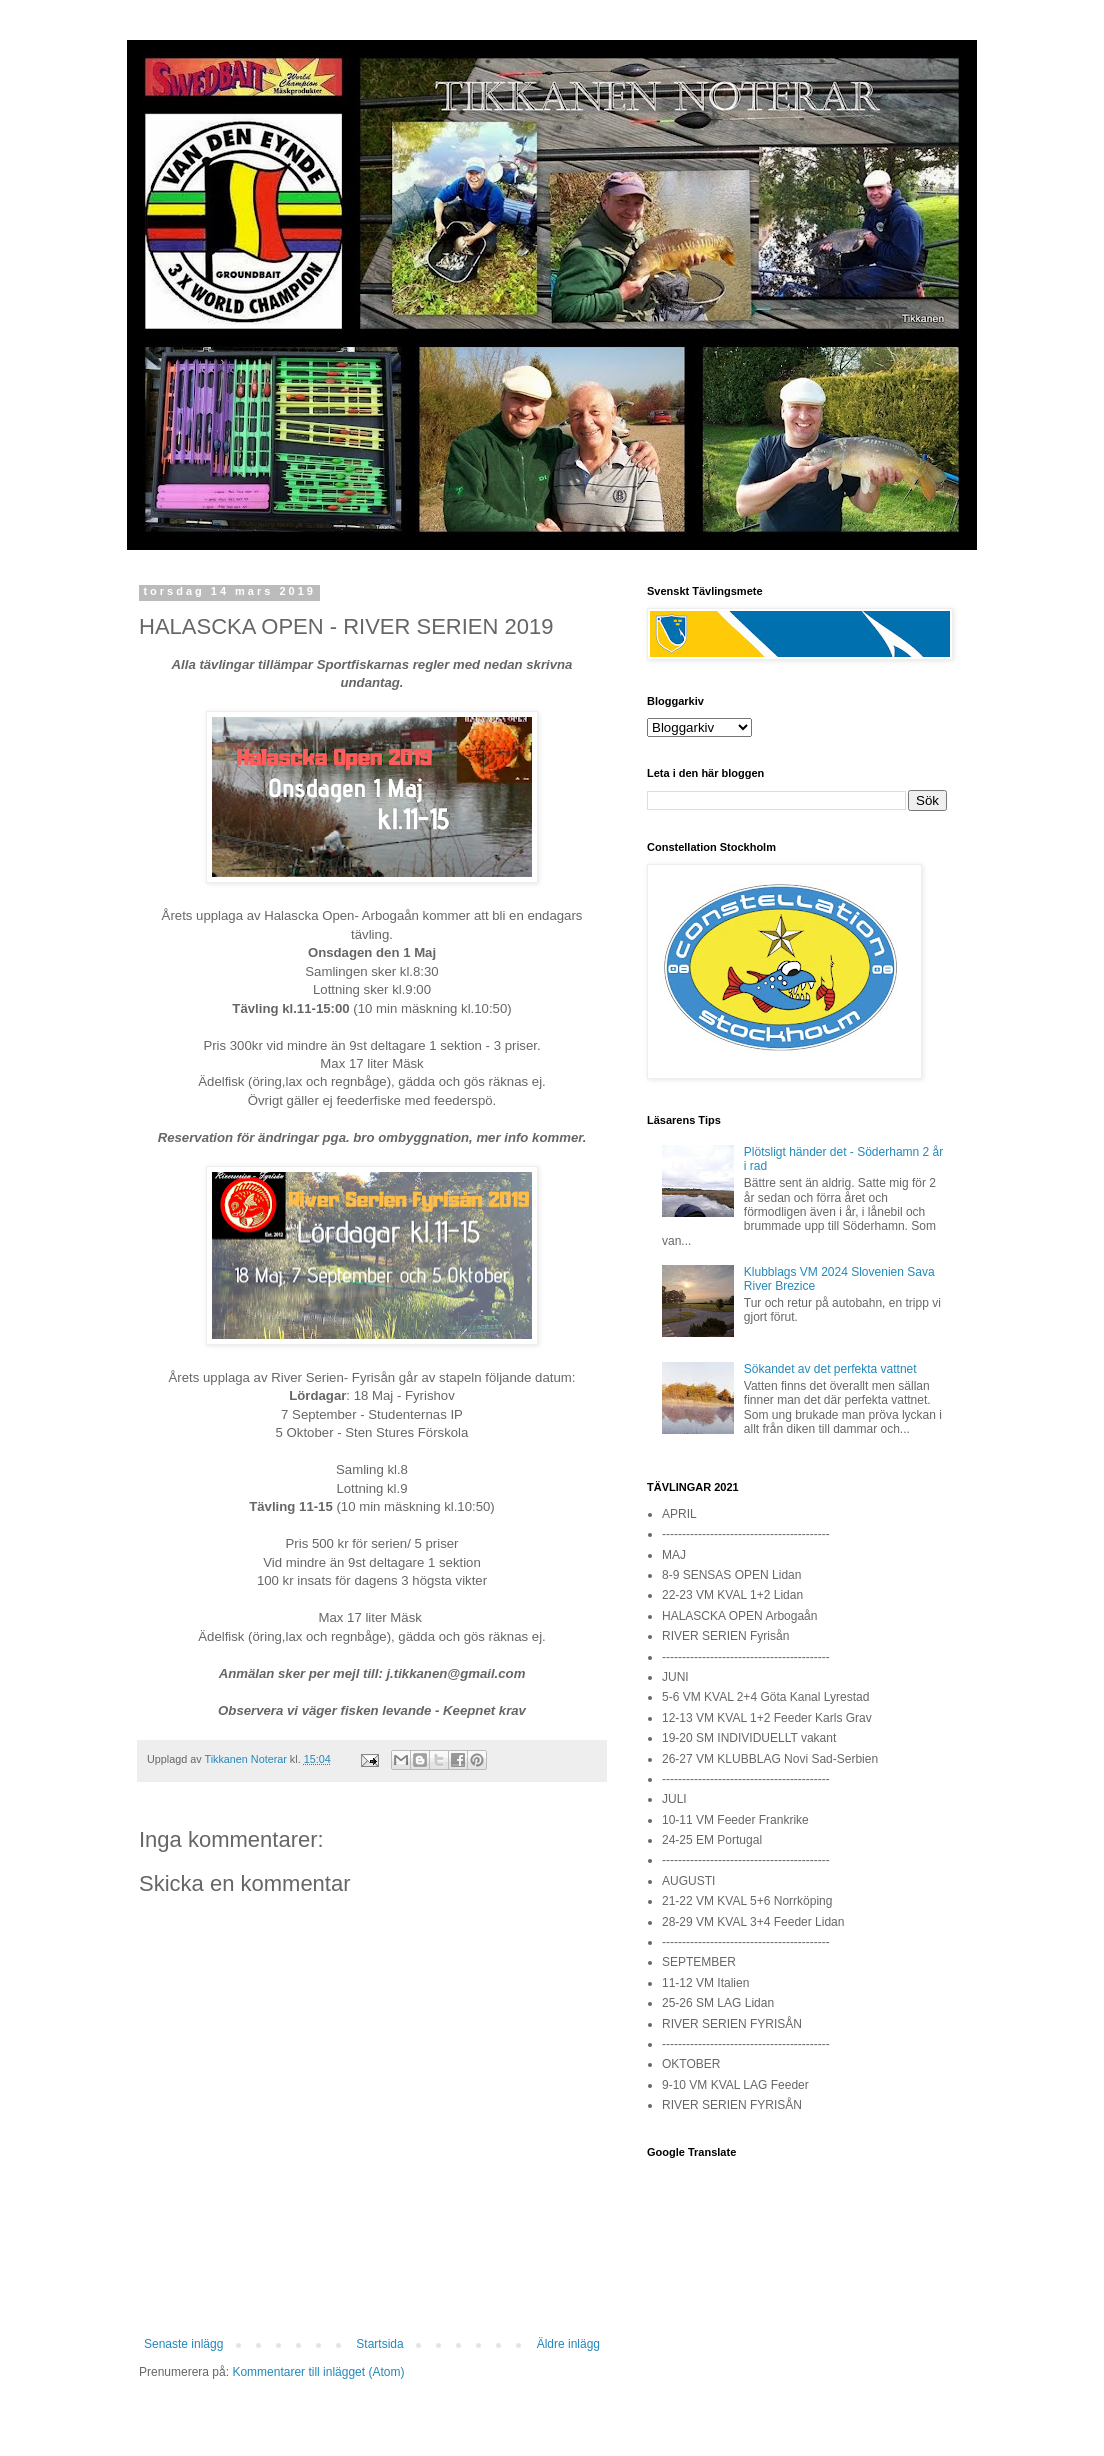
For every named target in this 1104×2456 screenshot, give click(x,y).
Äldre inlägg (568, 2344)
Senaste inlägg (183, 2344)
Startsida (379, 2344)
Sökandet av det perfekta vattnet (830, 1369)
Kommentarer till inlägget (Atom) (318, 2372)
